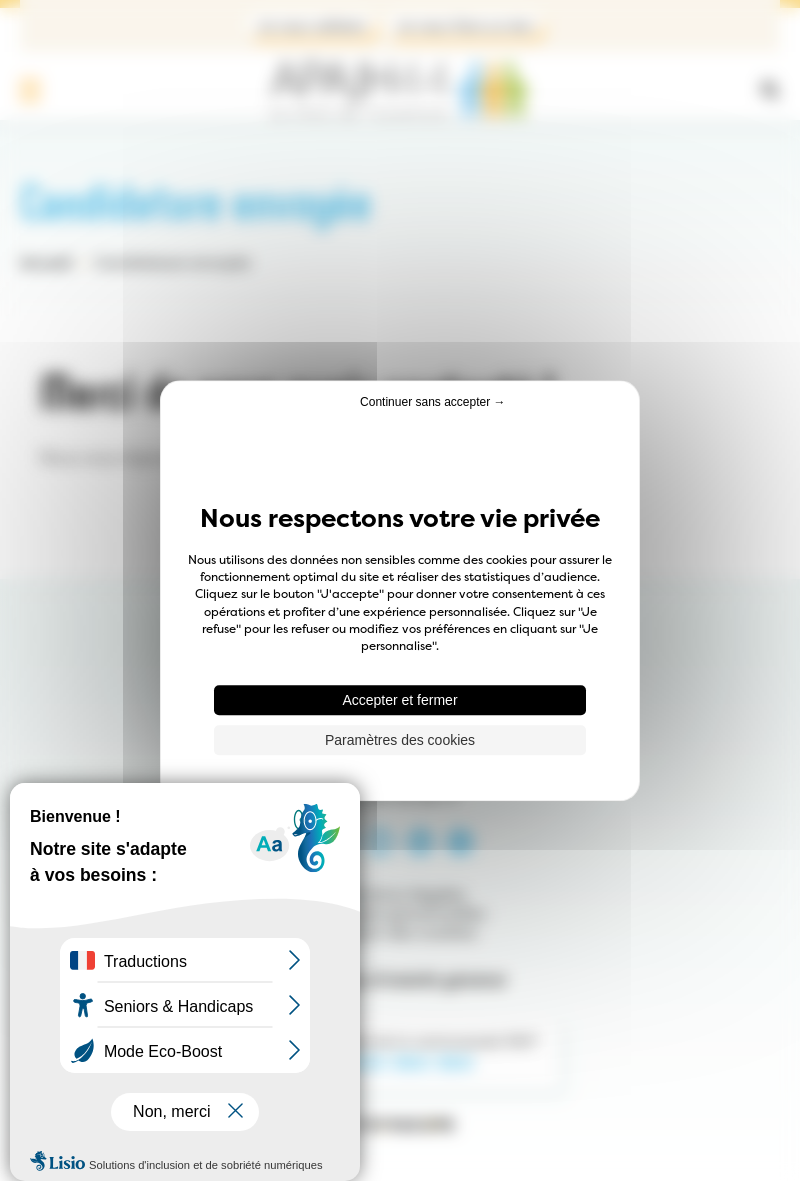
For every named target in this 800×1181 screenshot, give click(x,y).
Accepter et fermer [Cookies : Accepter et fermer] (399, 700)
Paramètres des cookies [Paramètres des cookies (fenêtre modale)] (400, 740)
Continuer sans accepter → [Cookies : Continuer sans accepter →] (432, 402)
